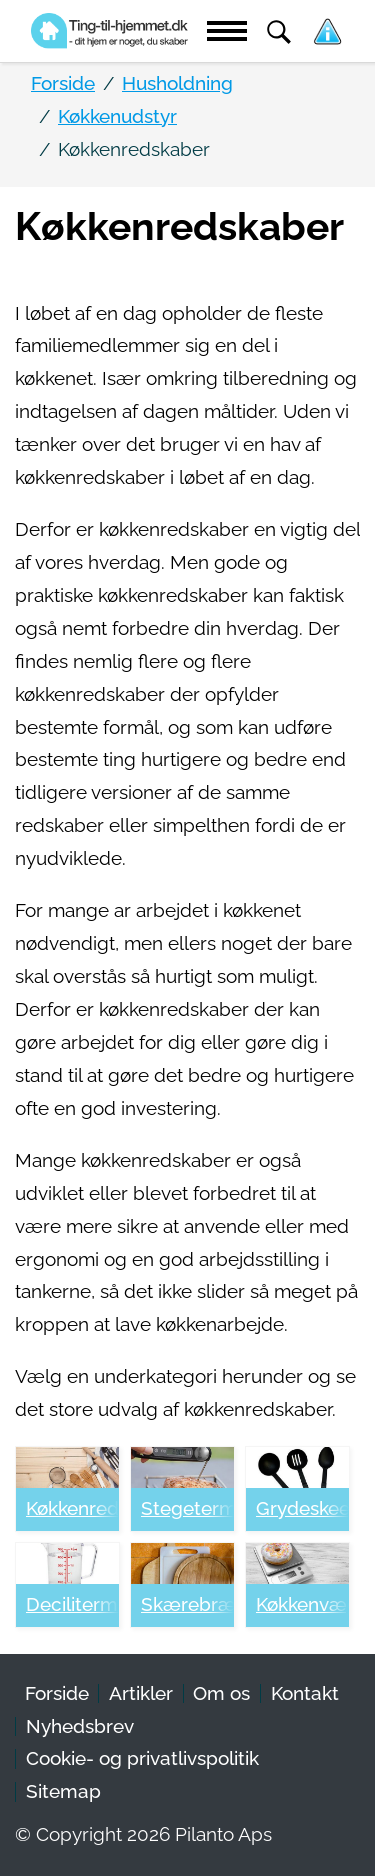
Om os (221, 1693)
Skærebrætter (187, 1604)
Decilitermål (72, 1604)
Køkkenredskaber (72, 1508)
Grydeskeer (302, 1508)
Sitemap (63, 1791)
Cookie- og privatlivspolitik (142, 1758)
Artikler (141, 1693)
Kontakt (305, 1693)
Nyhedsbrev (80, 1726)
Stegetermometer (187, 1508)
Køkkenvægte (302, 1604)
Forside (57, 1693)
